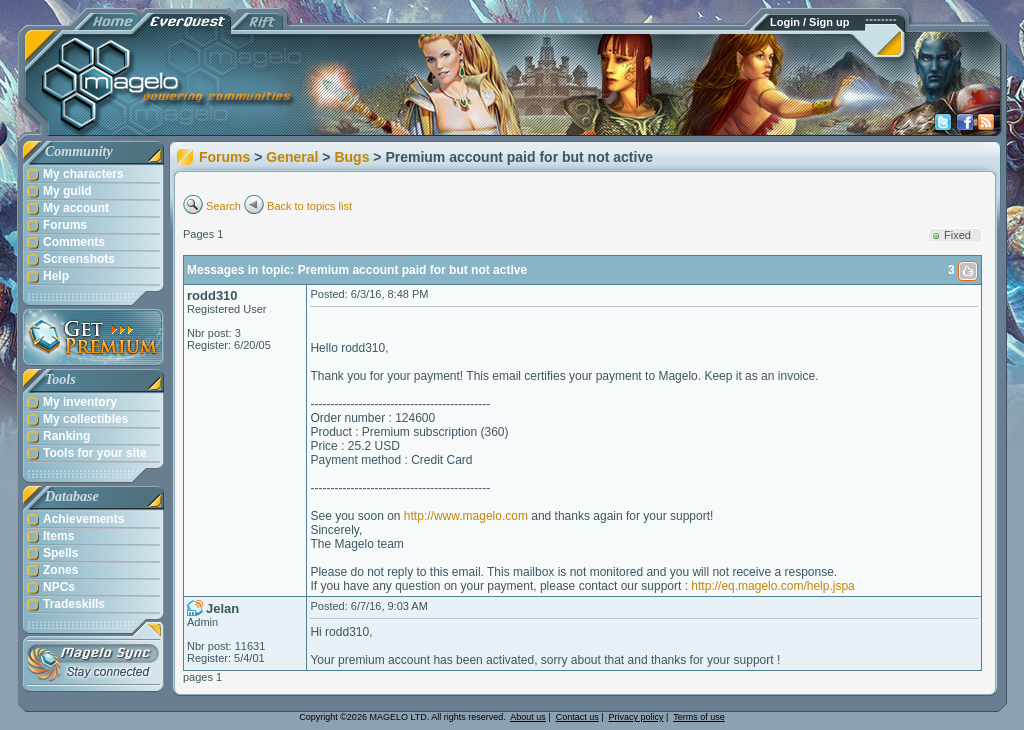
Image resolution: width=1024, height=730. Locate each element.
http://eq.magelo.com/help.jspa (772, 586)
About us (528, 717)
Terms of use (699, 717)
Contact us (577, 717)
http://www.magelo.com (466, 516)
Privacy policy (636, 717)
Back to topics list (309, 206)
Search (223, 206)
